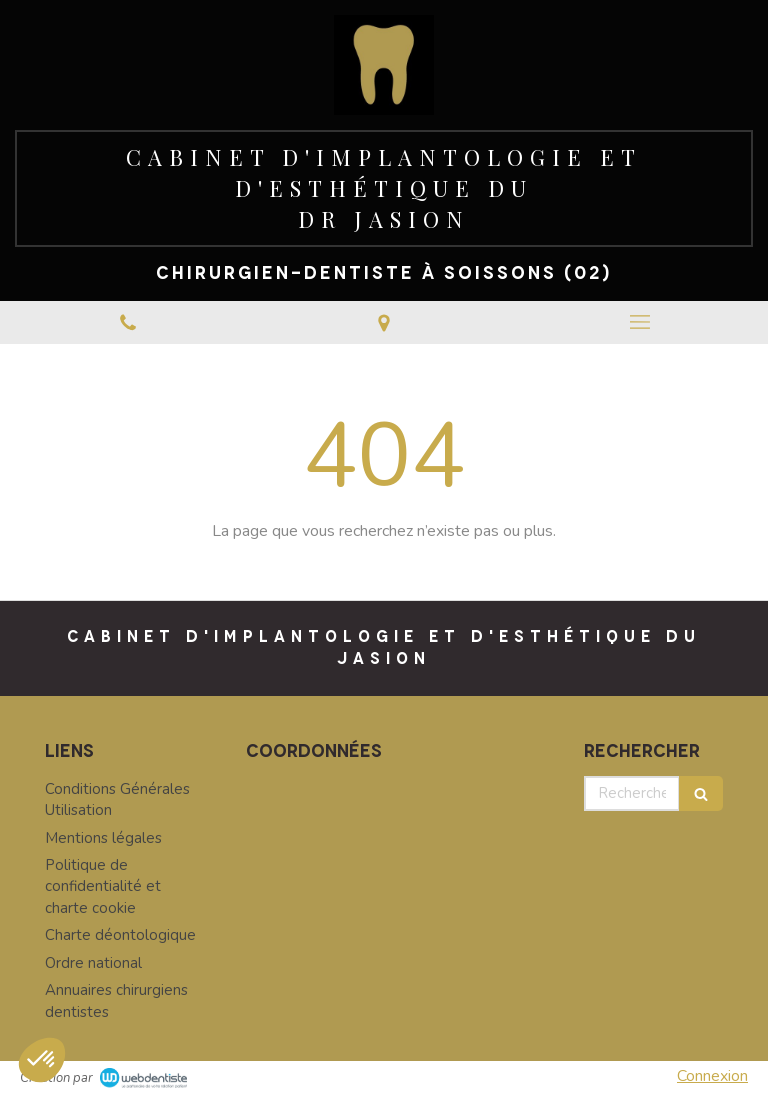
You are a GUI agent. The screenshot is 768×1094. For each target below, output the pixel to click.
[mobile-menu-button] (640, 322)
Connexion (712, 1076)
